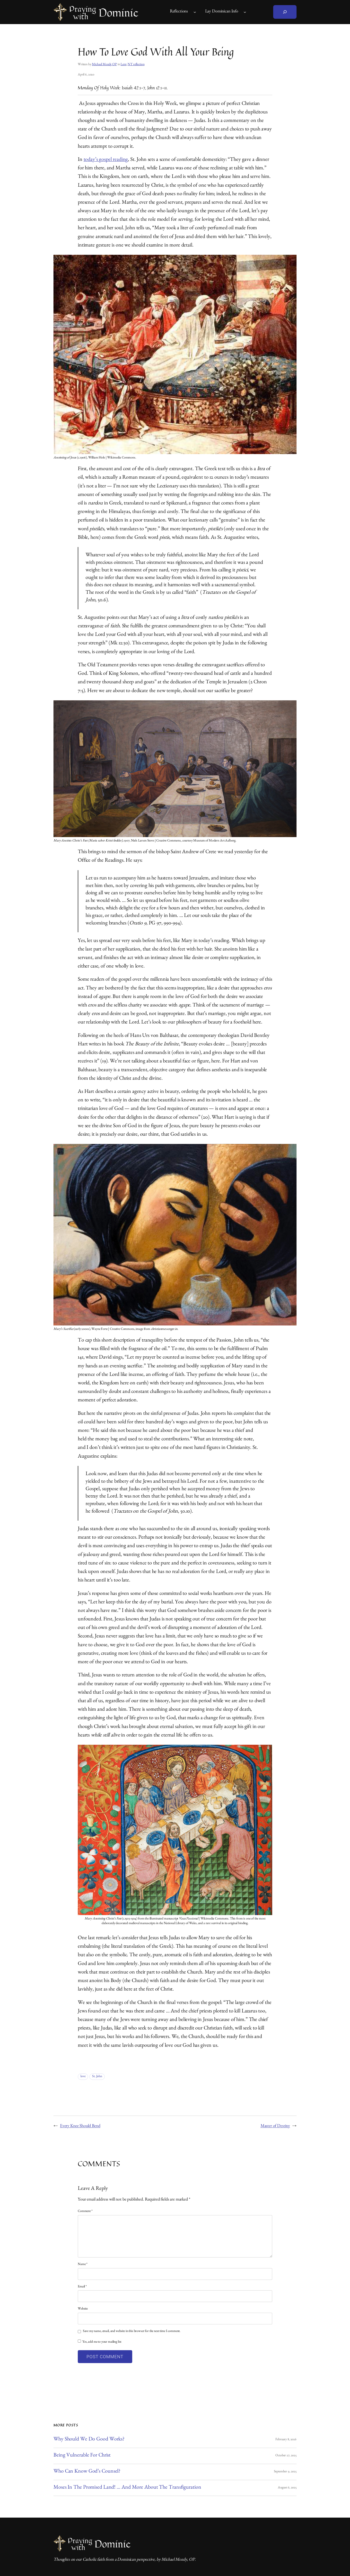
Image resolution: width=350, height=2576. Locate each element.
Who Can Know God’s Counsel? (86, 2472)
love (82, 2076)
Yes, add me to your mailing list (99, 2342)
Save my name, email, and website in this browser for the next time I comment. (131, 2331)
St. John (97, 2076)
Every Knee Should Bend (80, 2126)
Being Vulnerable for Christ (82, 2455)
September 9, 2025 (285, 2472)
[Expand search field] (285, 12)
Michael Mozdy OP (104, 64)
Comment (85, 2211)
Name (83, 2264)
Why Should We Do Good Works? (88, 2439)
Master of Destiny (275, 2126)
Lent (123, 64)
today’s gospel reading (106, 160)
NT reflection (136, 64)
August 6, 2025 (287, 2488)
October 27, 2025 (286, 2455)
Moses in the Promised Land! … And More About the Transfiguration (127, 2488)
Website (83, 2309)
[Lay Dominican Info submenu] (245, 12)
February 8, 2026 (286, 2439)
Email (82, 2287)
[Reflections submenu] (194, 12)
